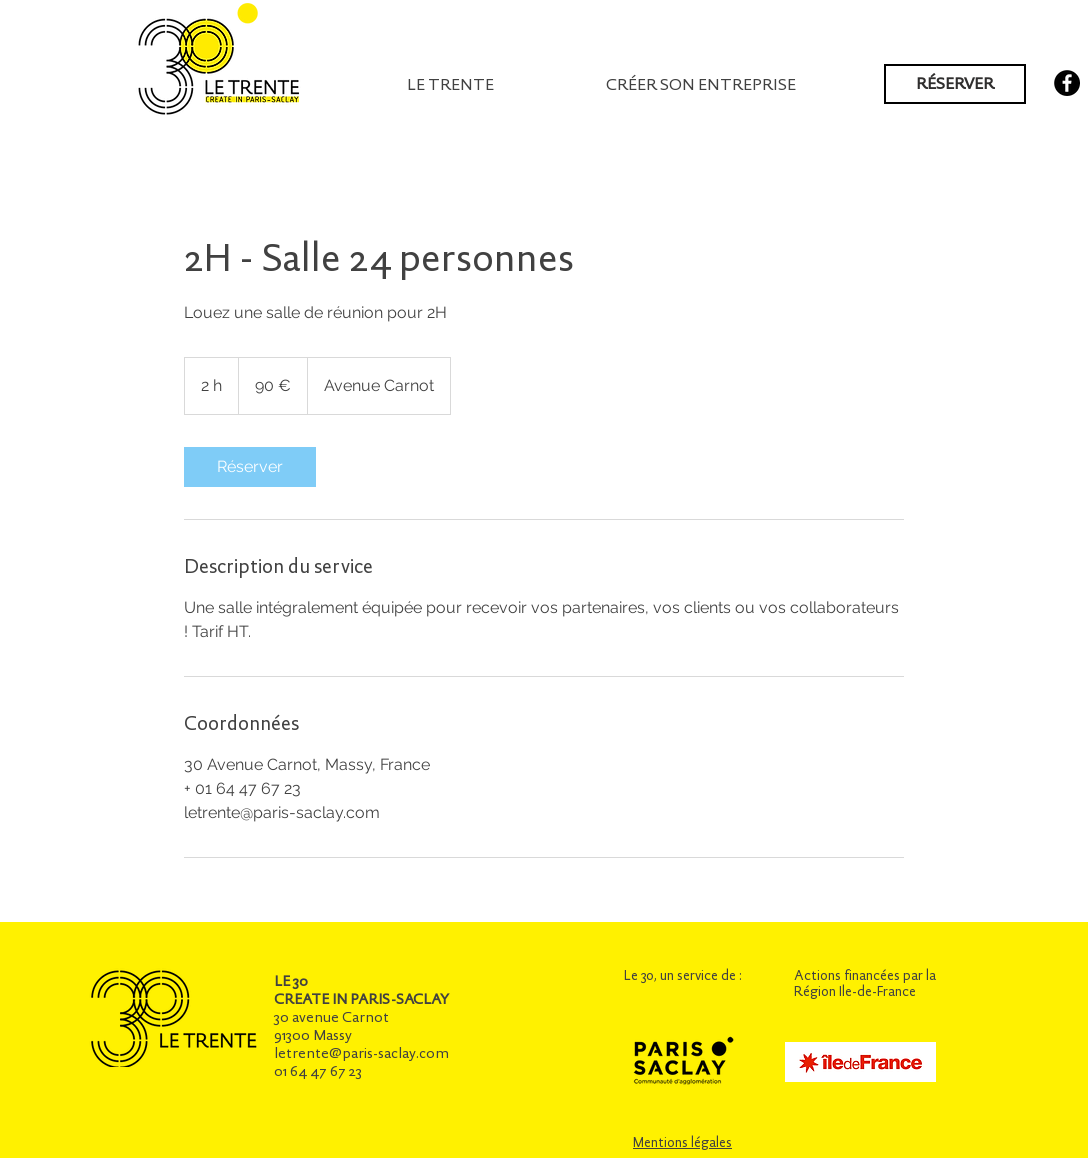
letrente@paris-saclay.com (361, 1053)
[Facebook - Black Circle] (1067, 83)
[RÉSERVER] (955, 84)
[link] (250, 467)
